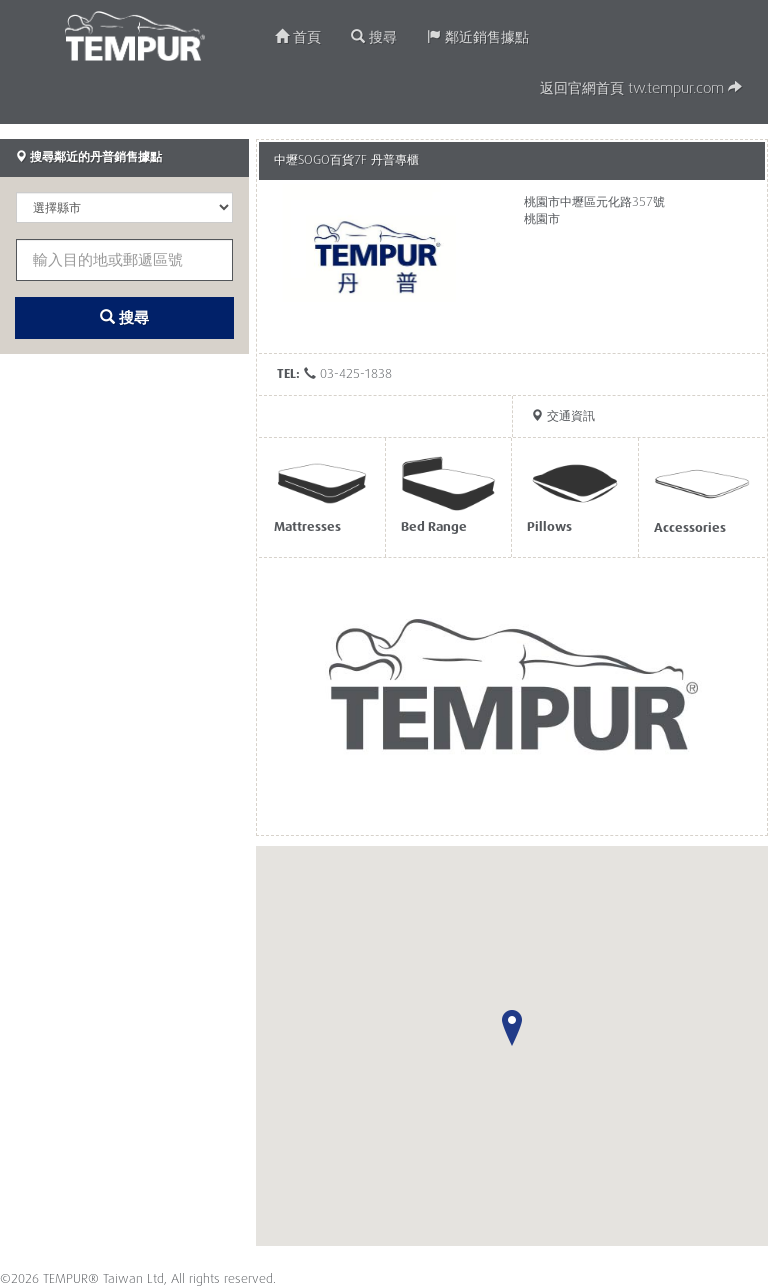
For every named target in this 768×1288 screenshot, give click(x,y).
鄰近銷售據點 (478, 37)
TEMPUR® (135, 36)
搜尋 (374, 37)
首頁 (298, 37)
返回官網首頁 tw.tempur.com (641, 88)
